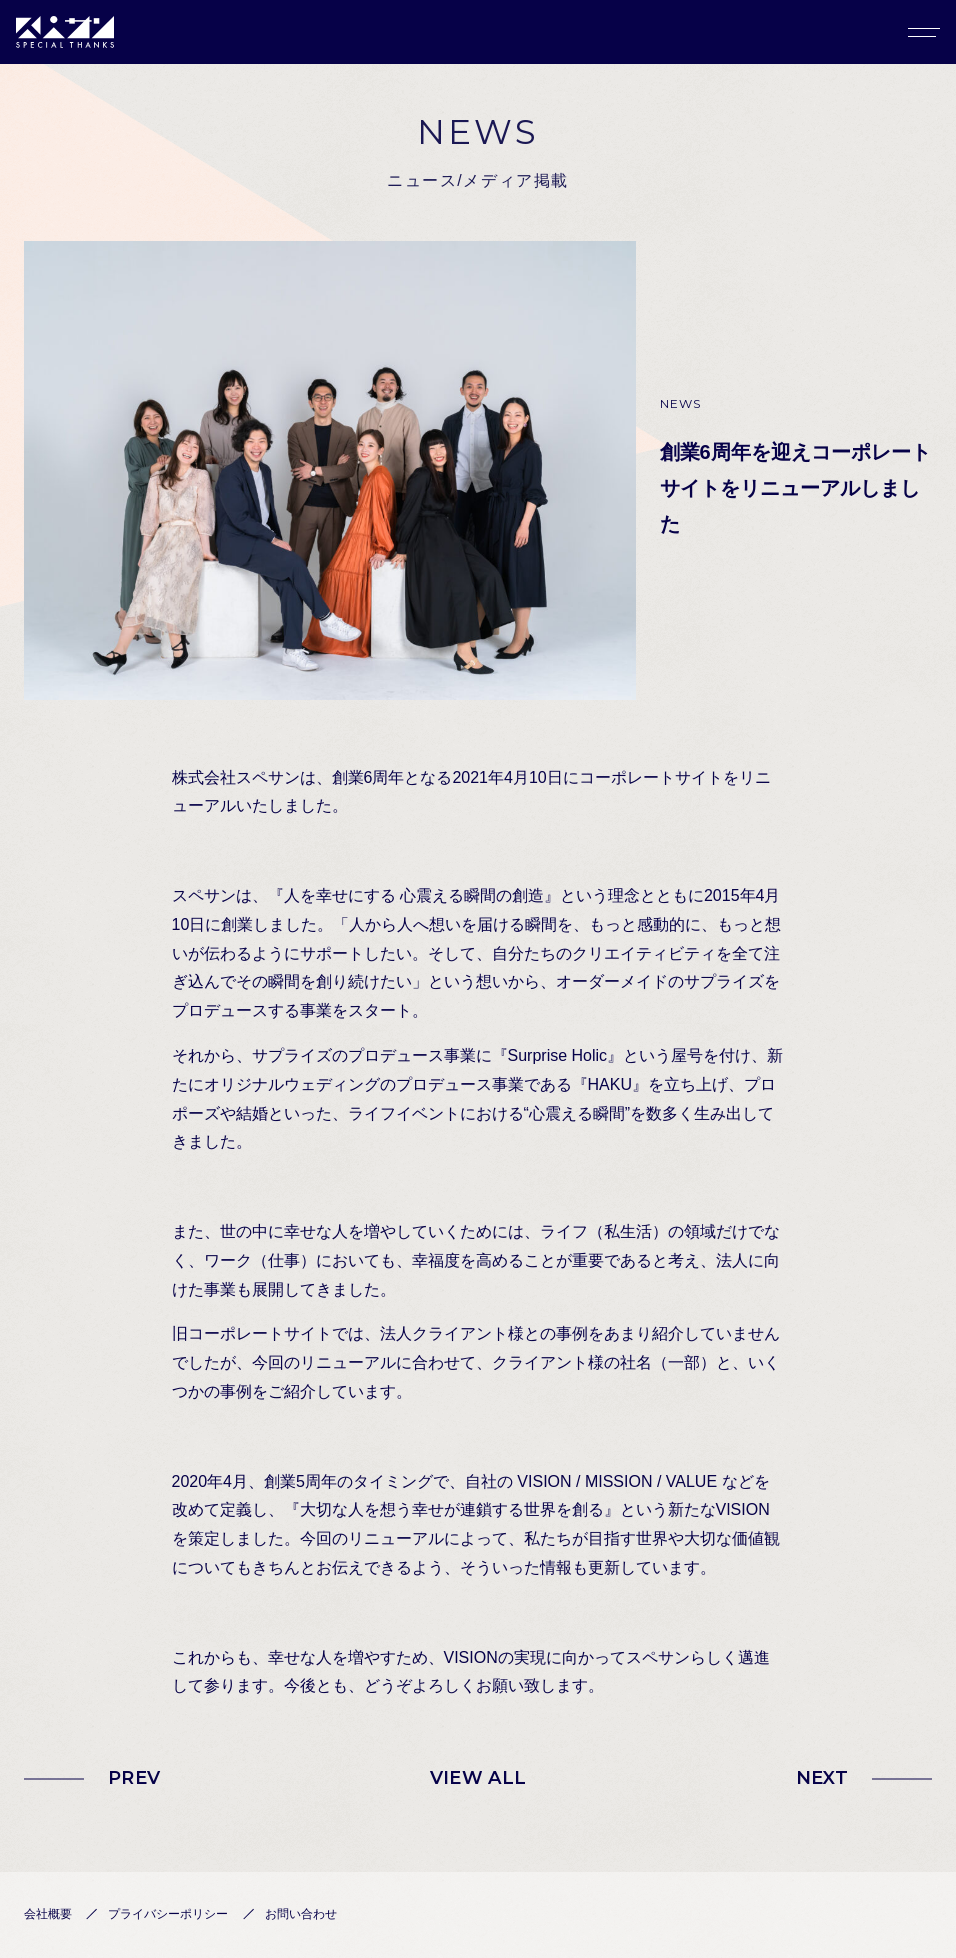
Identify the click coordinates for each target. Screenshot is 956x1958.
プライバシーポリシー (168, 1914)
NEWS (681, 404)
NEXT (822, 1778)
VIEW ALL (478, 1778)
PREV (134, 1778)
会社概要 (48, 1914)
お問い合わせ (301, 1914)
